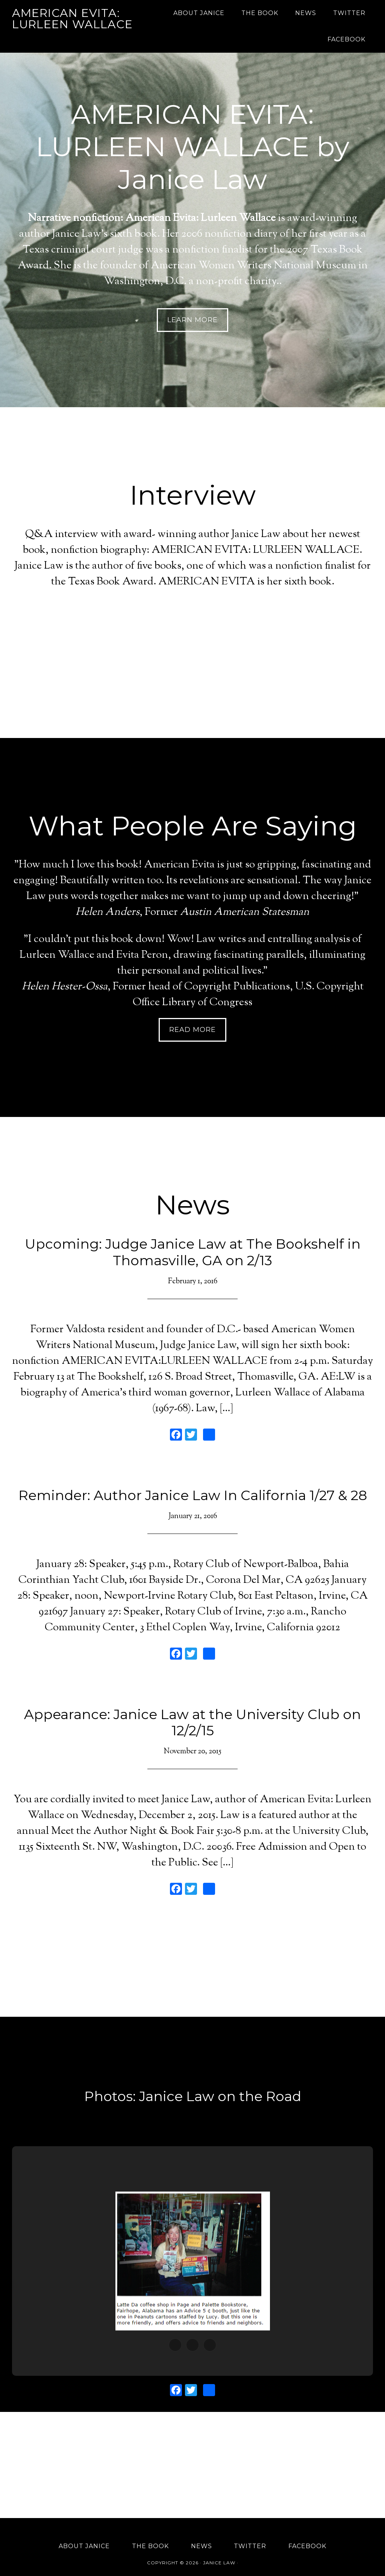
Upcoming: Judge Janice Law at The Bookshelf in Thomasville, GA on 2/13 (193, 1252)
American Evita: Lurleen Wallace (72, 18)
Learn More (192, 320)
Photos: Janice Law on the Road (192, 2096)
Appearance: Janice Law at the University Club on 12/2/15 (192, 1722)
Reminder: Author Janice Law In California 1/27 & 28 (192, 1495)
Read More (192, 1030)
